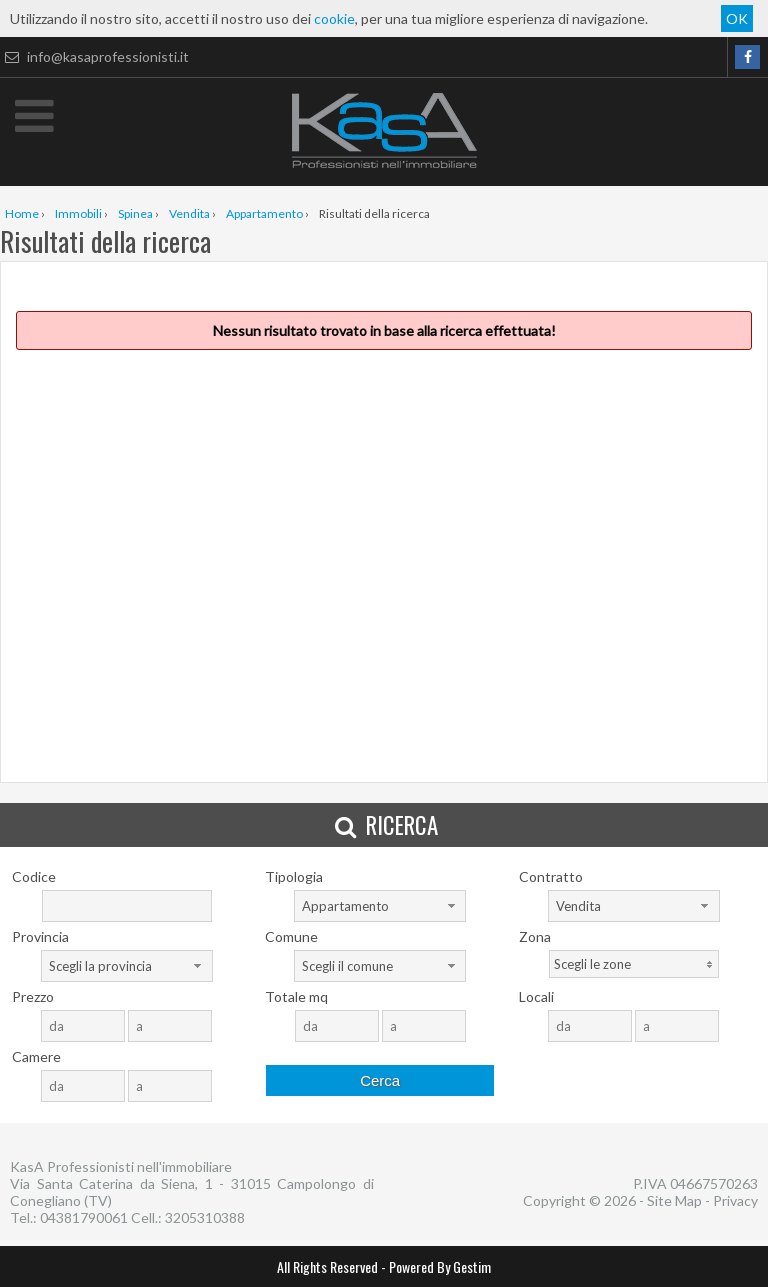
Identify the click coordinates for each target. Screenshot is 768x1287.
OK (737, 18)
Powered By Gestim (440, 1266)
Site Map (674, 1200)
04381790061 (84, 1217)
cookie (334, 18)
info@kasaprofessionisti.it (94, 56)
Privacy (735, 1200)
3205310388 (205, 1217)
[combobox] (380, 906)
